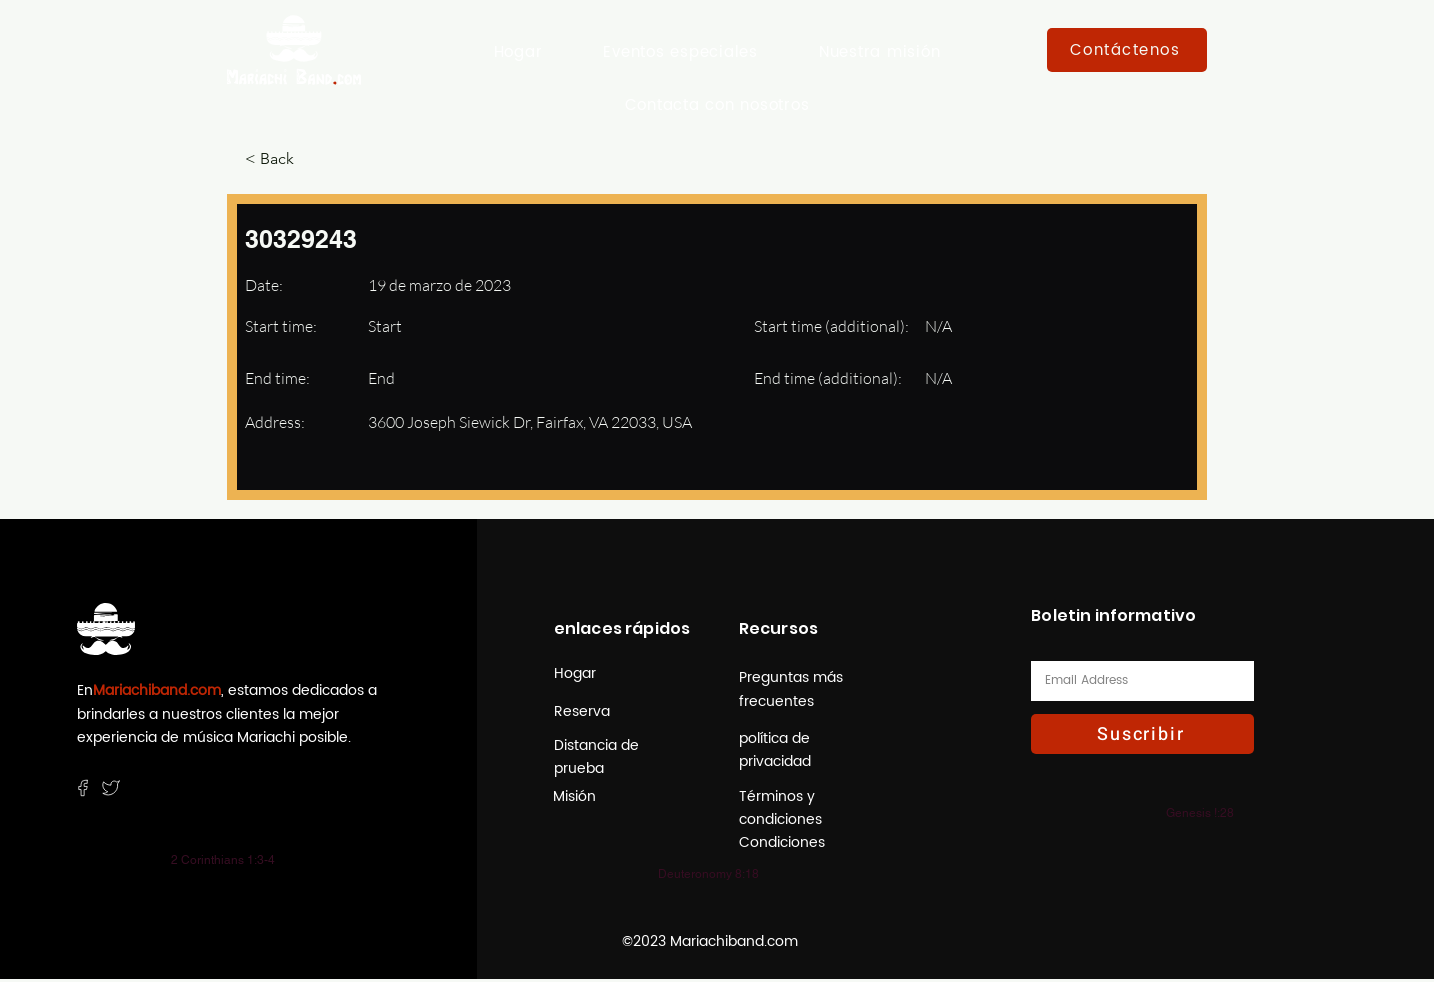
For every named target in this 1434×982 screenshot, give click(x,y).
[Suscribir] (1142, 734)
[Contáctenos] (1127, 50)
